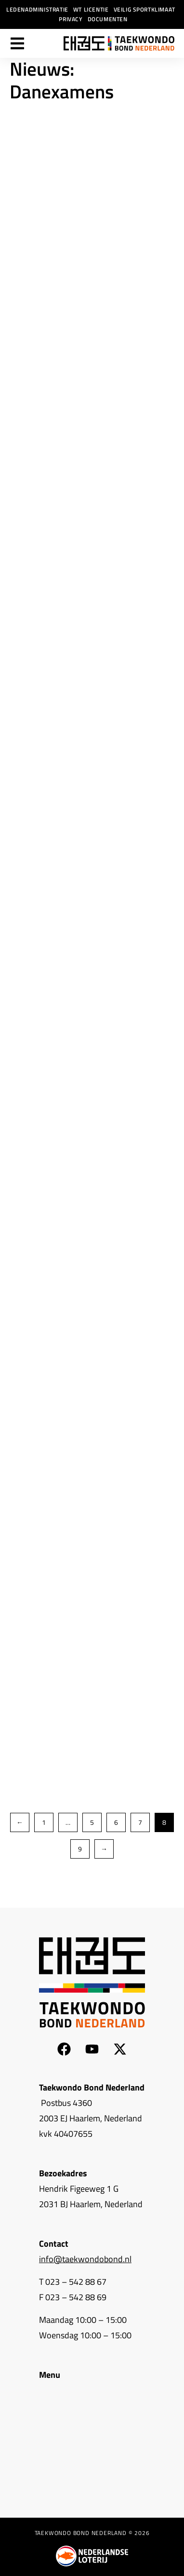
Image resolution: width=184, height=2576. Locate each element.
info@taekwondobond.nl (85, 2259)
